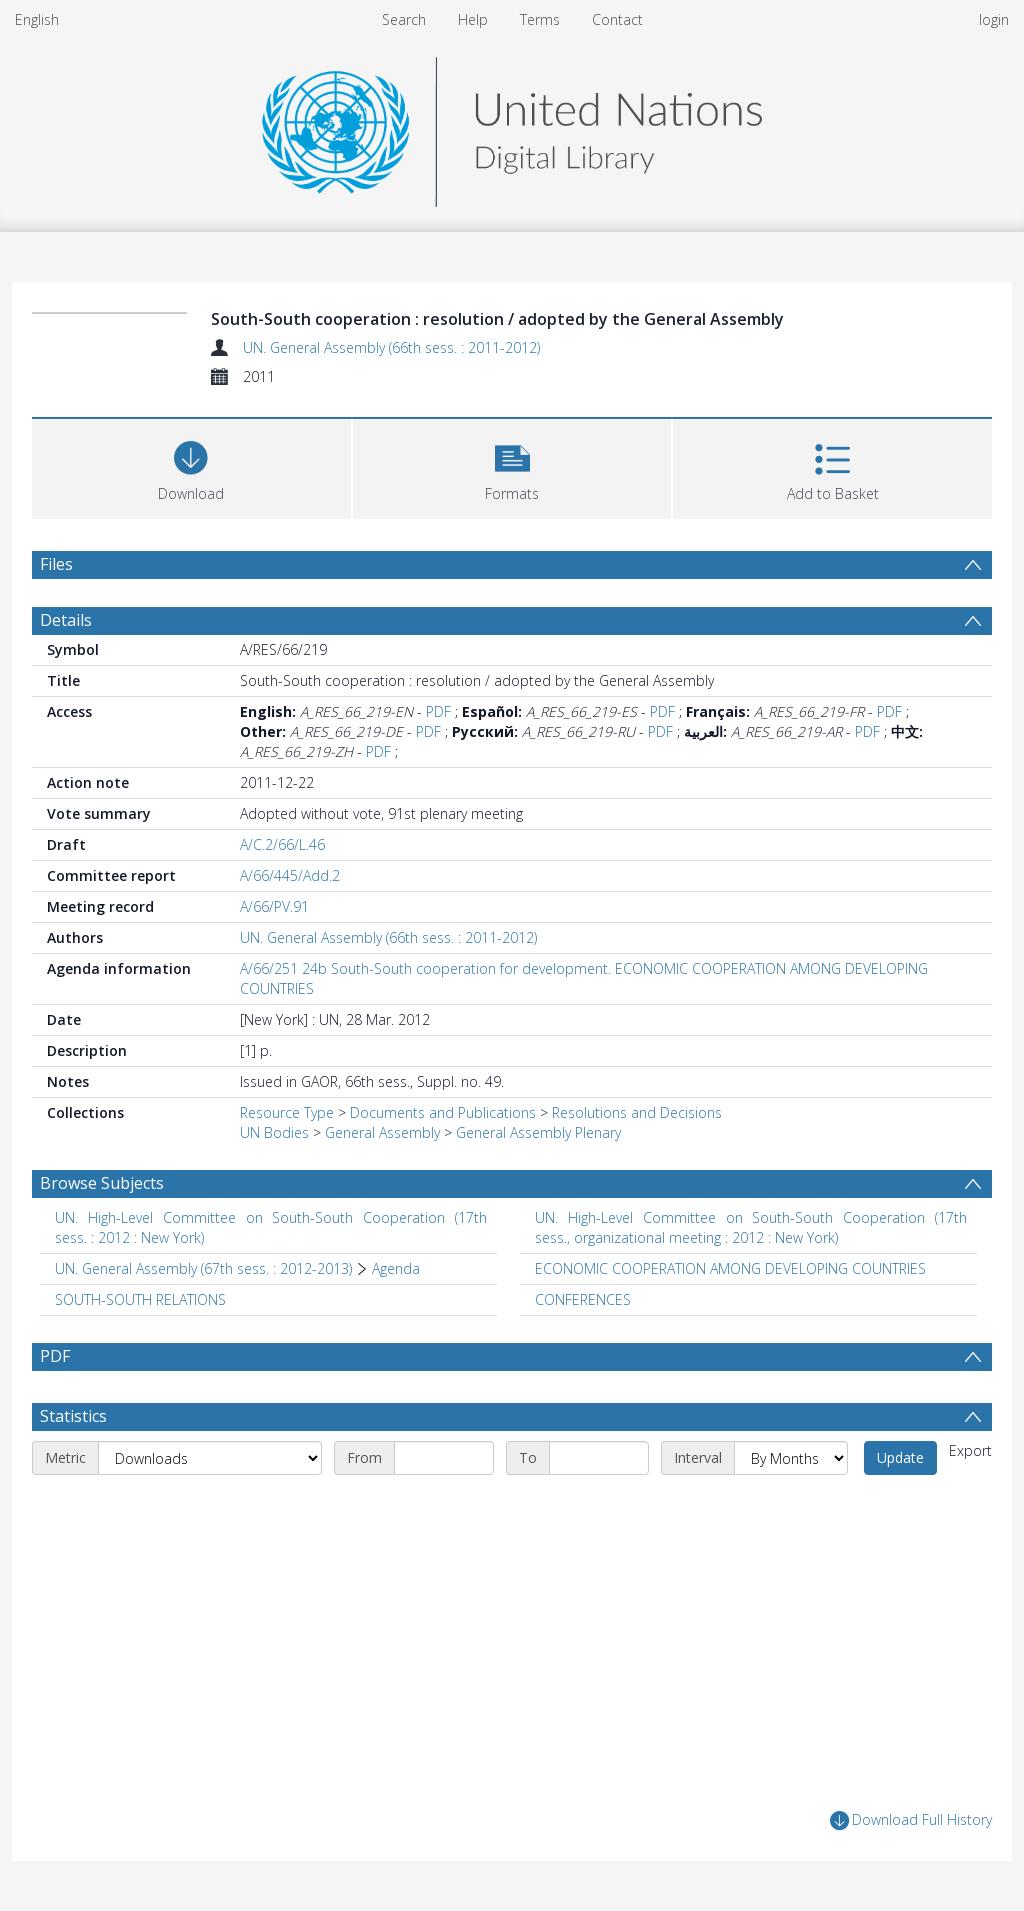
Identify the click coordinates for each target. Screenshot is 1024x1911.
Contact (617, 19)
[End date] (599, 1458)
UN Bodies (274, 1132)
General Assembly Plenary (538, 1132)
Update (900, 1457)
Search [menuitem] (404, 19)
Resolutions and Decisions (637, 1112)
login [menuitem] (994, 19)
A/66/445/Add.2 (290, 875)
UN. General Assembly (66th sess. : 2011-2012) (391, 347)
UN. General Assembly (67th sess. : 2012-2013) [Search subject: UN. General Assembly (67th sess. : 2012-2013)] (203, 1268)
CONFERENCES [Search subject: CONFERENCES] (583, 1299)
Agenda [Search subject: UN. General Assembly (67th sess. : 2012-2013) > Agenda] (396, 1268)
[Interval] (791, 1458)
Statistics (73, 1416)
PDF (438, 711)
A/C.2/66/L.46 (282, 844)
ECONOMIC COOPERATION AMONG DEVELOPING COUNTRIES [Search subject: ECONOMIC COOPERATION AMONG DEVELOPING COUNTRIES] (730, 1268)
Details (66, 620)
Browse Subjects (102, 1183)
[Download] (191, 466)
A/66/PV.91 (274, 906)
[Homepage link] (512, 126)
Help (473, 19)
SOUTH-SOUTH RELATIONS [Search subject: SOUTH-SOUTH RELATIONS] (140, 1299)
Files (56, 564)
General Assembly (382, 1132)
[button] (512, 466)
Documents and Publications (443, 1112)
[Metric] (210, 1458)
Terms (540, 19)
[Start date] (444, 1458)
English (37, 19)
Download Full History (911, 1820)
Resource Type (287, 1112)
